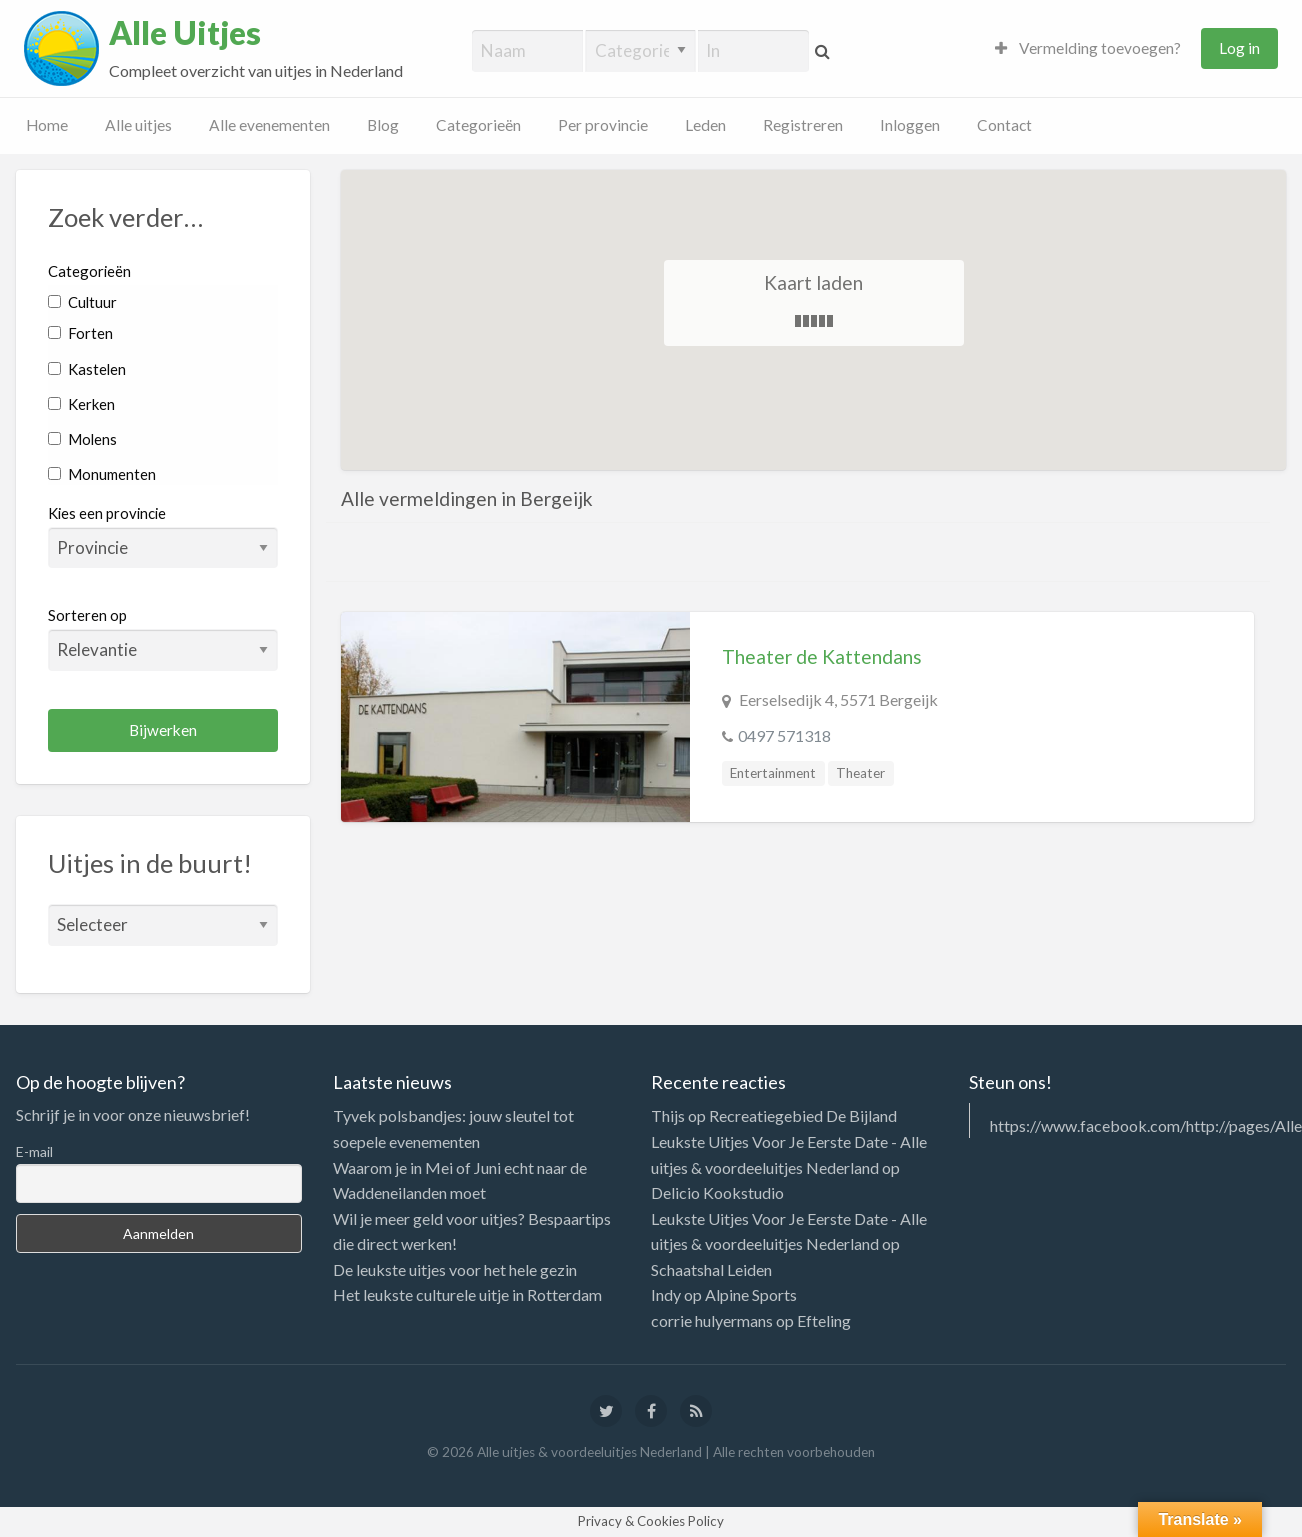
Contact (1004, 125)
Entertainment (773, 773)
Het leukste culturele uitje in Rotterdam (467, 1294)
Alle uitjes (138, 125)
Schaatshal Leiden (711, 1269)
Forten (80, 333)
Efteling (824, 1320)
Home (47, 125)
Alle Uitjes (185, 33)
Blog (383, 125)
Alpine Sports (751, 1294)
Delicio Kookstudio (717, 1192)
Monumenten (102, 474)
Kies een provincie (107, 513)
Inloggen (910, 125)
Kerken (81, 404)
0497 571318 (784, 735)
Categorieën (478, 125)
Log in (1239, 48)
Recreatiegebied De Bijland (803, 1115)
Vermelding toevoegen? (1088, 48)
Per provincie (603, 125)
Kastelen (87, 369)
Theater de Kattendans (822, 656)
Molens (82, 439)
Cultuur (82, 302)
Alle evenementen (269, 125)
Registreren (803, 125)
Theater (860, 773)
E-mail (34, 1151)
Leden (705, 125)
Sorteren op (163, 638)
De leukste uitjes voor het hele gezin (455, 1269)
